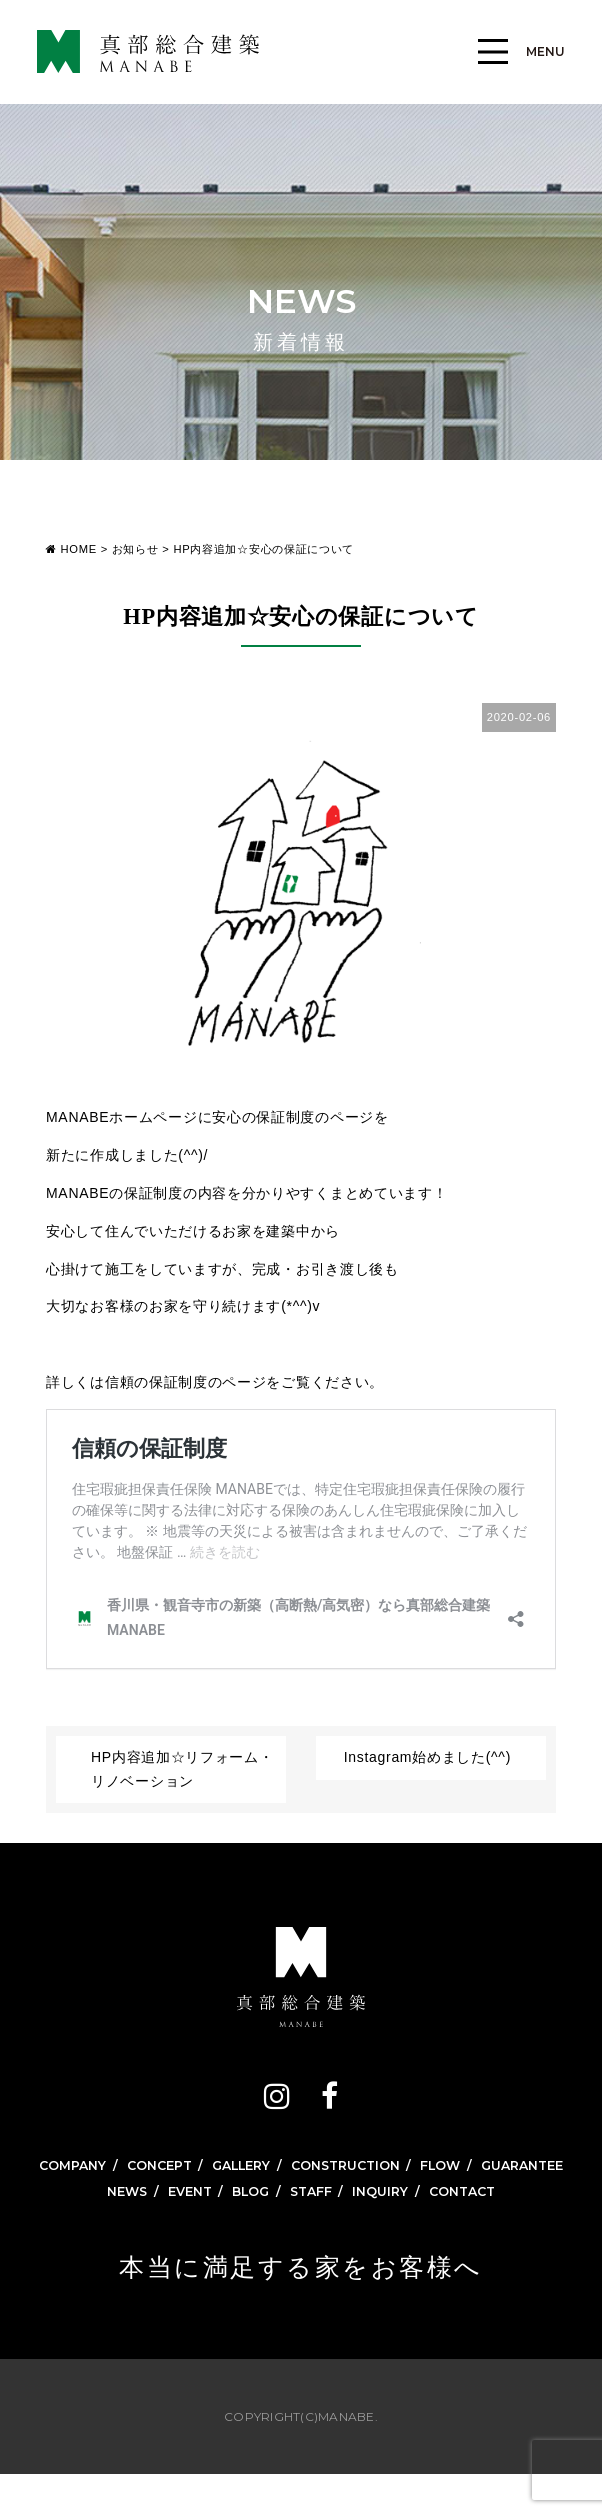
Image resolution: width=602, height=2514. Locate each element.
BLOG (247, 2228)
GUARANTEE (309, 2200)
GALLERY (290, 2166)
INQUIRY (386, 2228)
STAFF (312, 2228)
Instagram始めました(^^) (427, 1757)
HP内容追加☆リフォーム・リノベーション (182, 1769)
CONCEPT (200, 2166)
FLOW (508, 2166)
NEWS (113, 2228)
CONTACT (474, 2228)
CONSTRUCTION (405, 2166)
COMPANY (108, 2166)
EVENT (181, 2228)
